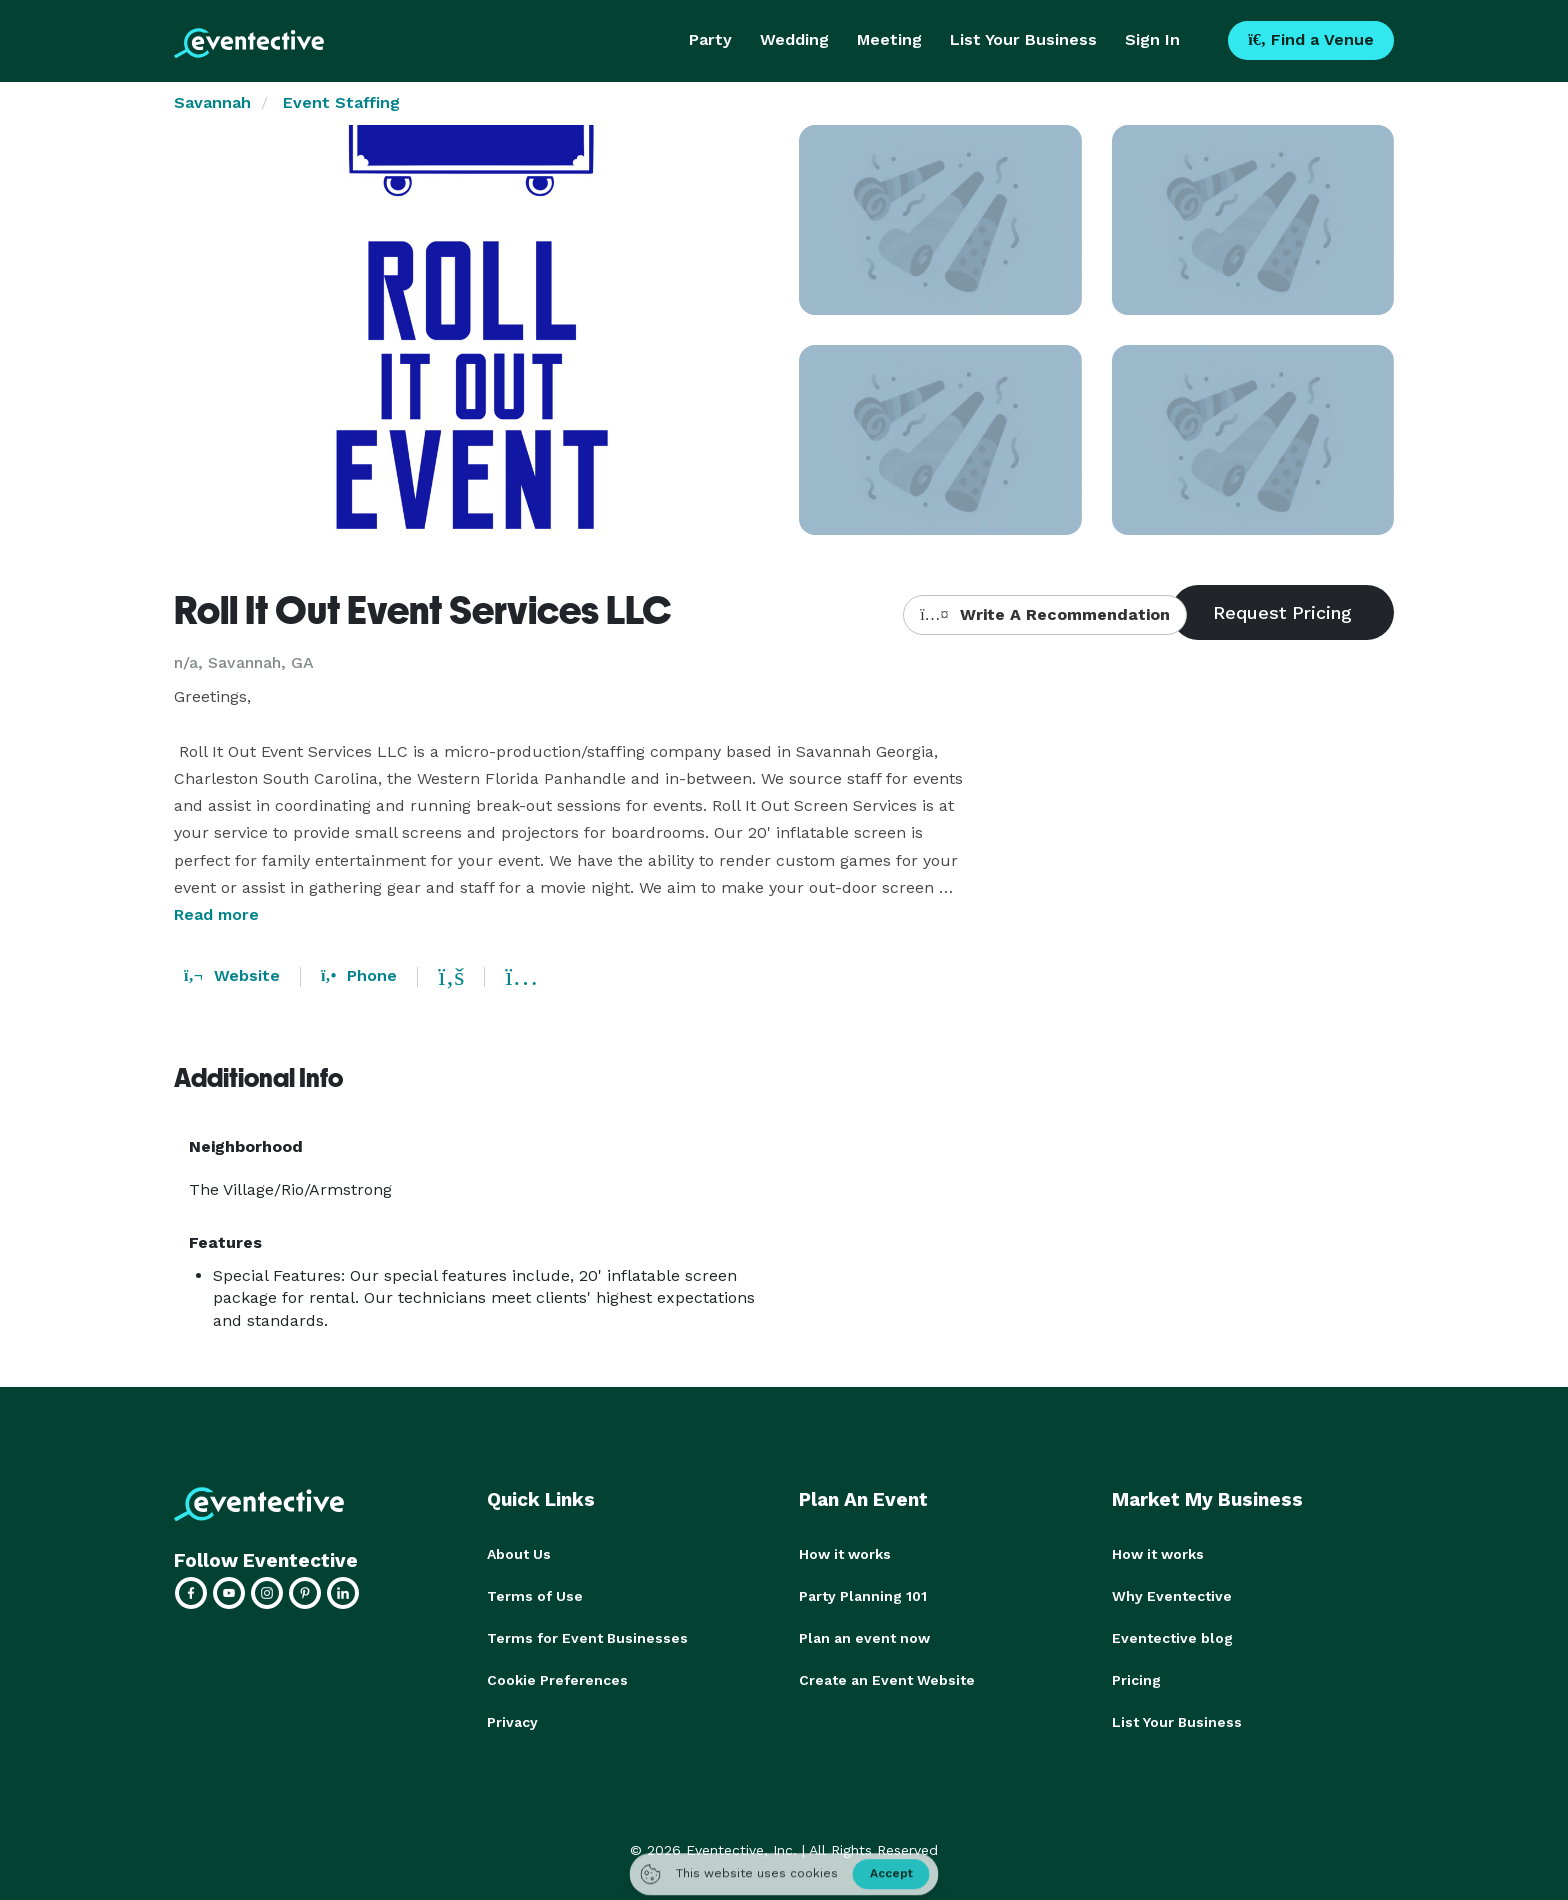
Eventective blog (1172, 1638)
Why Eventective (1172, 1596)
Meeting (889, 39)
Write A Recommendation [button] (1044, 614)
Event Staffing (341, 102)
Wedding (794, 39)
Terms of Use (535, 1596)
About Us (519, 1554)
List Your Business (1023, 39)
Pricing (1136, 1680)
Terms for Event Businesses (587, 1638)
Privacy (512, 1722)
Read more (216, 914)
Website (232, 975)
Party (710, 39)
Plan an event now (864, 1638)
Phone (359, 975)
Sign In (1152, 39)
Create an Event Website (887, 1680)
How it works (845, 1554)
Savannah (212, 102)
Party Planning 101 (863, 1596)
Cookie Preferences (557, 1680)
